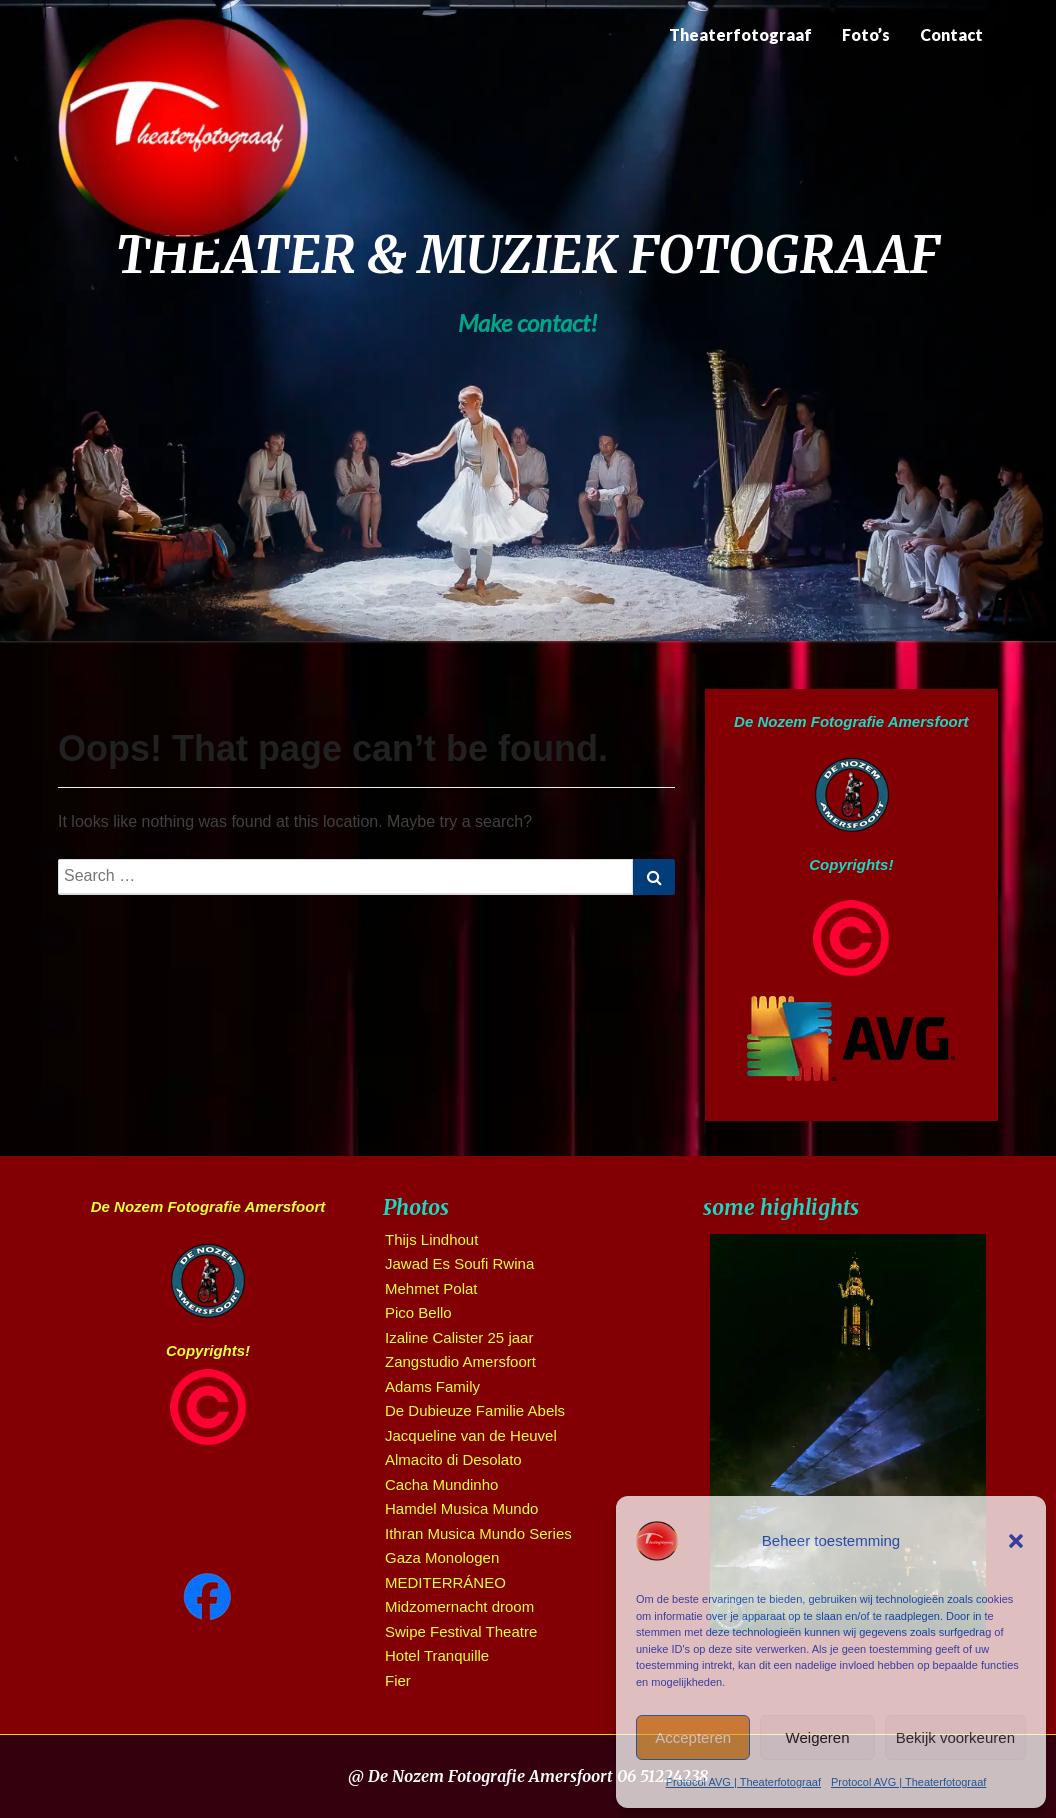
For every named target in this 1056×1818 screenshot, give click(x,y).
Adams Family (432, 1386)
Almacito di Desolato (453, 1459)
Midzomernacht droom (459, 1606)
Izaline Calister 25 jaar (459, 1337)
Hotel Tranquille (437, 1655)
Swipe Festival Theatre (461, 1631)
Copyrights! (851, 864)
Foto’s (866, 34)
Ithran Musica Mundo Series (478, 1533)
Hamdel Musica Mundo (461, 1508)
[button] (1016, 1541)
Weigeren (818, 1737)
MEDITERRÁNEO (445, 1582)
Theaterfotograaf (740, 34)
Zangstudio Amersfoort (460, 1361)
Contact (951, 34)
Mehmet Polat (431, 1288)
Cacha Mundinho (441, 1484)
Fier (398, 1680)
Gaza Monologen (442, 1557)
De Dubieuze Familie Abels (475, 1410)
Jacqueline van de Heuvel (471, 1435)
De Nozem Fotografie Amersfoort (851, 721)
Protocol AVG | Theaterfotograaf (743, 1782)
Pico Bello (418, 1312)
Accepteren (693, 1737)
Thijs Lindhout (431, 1239)
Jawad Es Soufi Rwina (459, 1263)
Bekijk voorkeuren (955, 1737)
